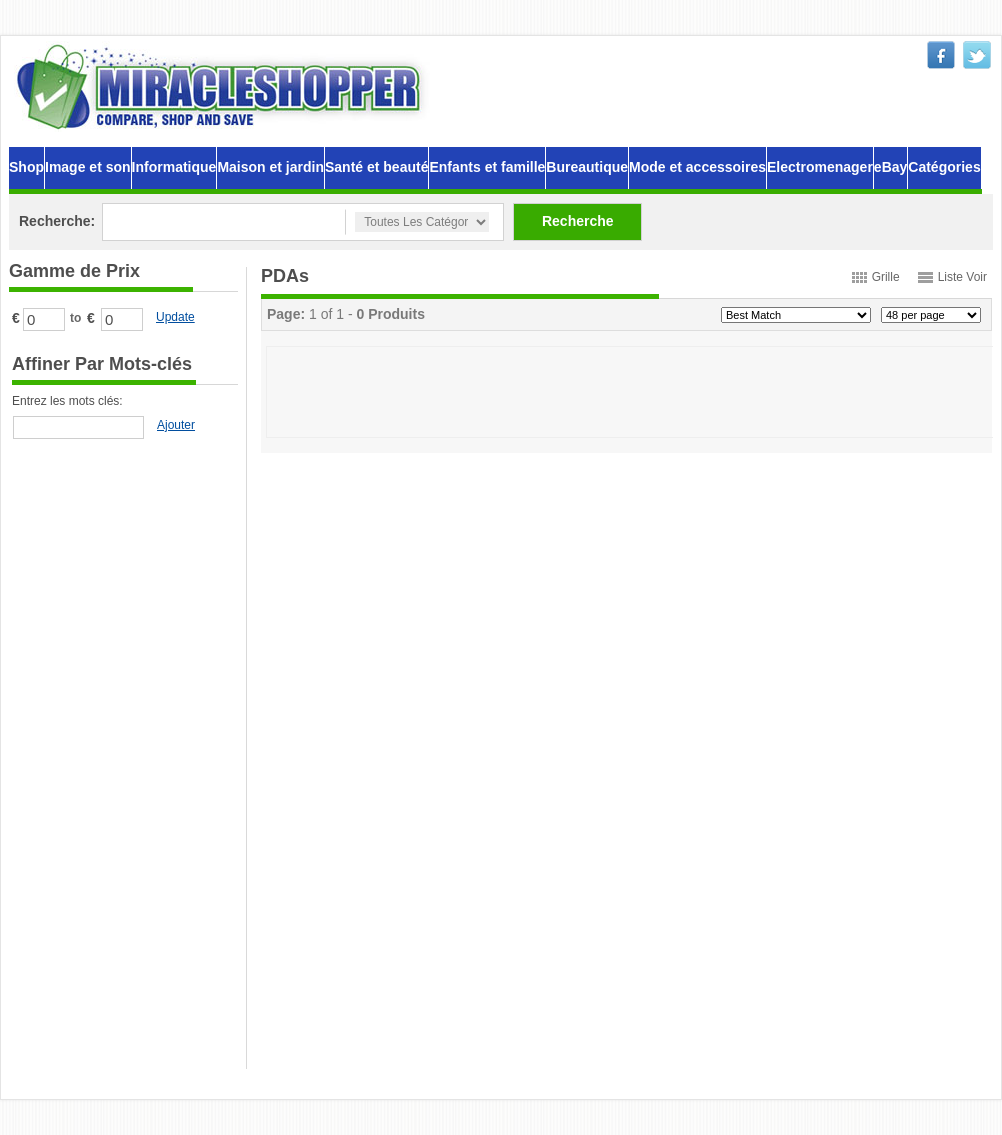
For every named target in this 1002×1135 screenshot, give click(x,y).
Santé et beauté (376, 167)
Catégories (944, 167)
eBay (890, 167)
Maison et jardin (270, 167)
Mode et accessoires (697, 167)
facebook (941, 55)
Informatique (174, 167)
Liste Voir (962, 277)
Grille (886, 277)
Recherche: (57, 221)
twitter (977, 55)
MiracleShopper (223, 86)
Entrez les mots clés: (67, 401)
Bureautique (587, 167)
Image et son (88, 167)
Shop (26, 167)
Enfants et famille (487, 167)
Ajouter (176, 425)
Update (175, 317)
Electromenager (820, 167)
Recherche (578, 221)
